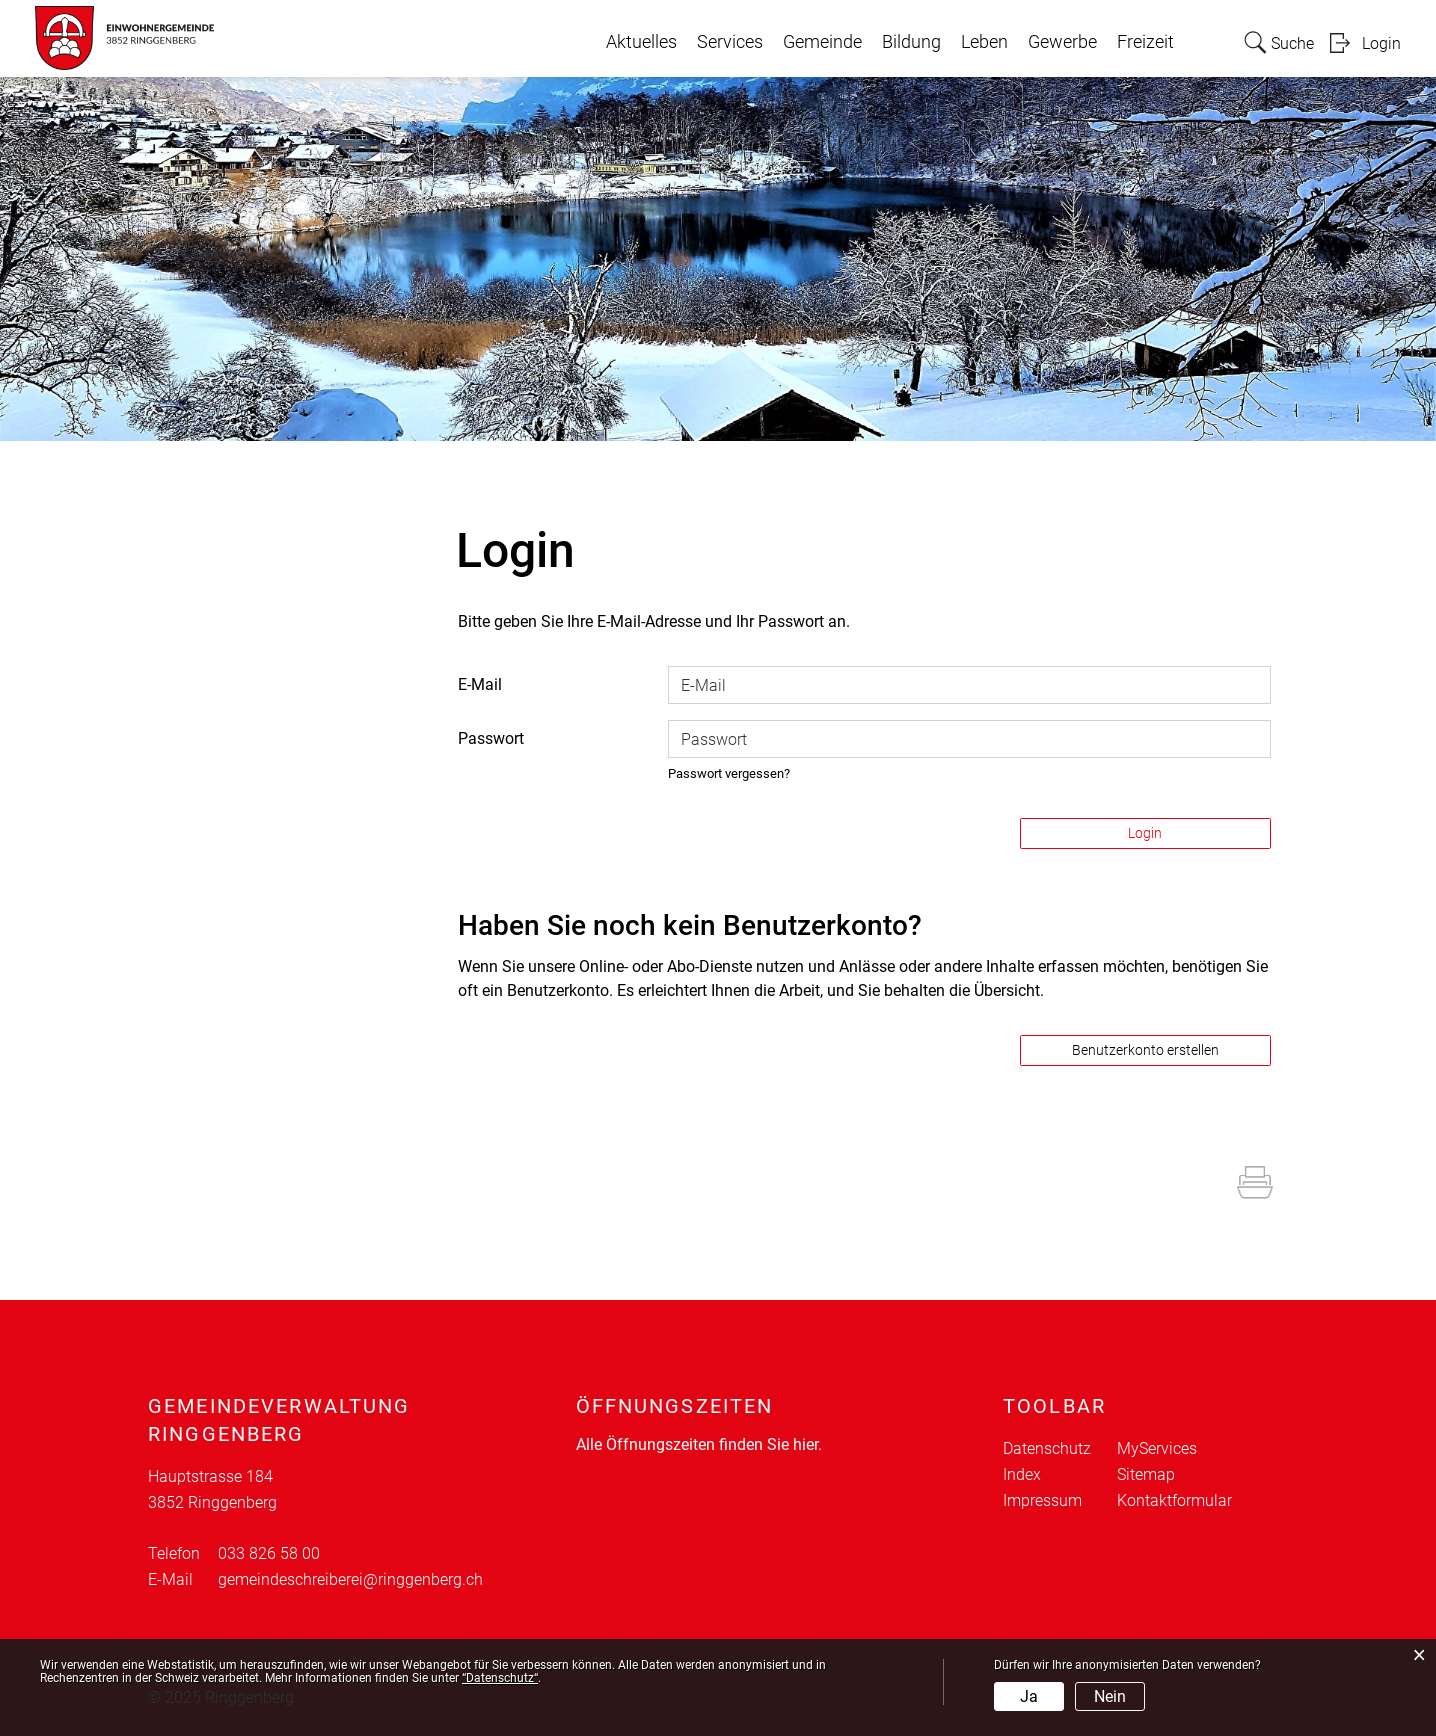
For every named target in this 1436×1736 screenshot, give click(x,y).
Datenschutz (1047, 1448)
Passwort (491, 738)
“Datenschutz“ (500, 1678)
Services (730, 42)
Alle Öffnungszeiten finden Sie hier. (699, 1444)
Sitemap (1146, 1474)
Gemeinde (822, 42)
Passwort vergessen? (729, 773)
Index (1022, 1474)
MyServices (1157, 1448)
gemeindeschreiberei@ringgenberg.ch (350, 1579)
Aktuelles (641, 42)
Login (1381, 43)
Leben (984, 42)
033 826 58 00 (269, 1553)
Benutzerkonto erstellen (1145, 1050)
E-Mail (480, 684)
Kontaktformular (1174, 1500)
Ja (1029, 1696)
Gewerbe (1062, 42)
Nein (1110, 1696)
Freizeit (1145, 42)
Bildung (911, 42)
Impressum (1042, 1500)
